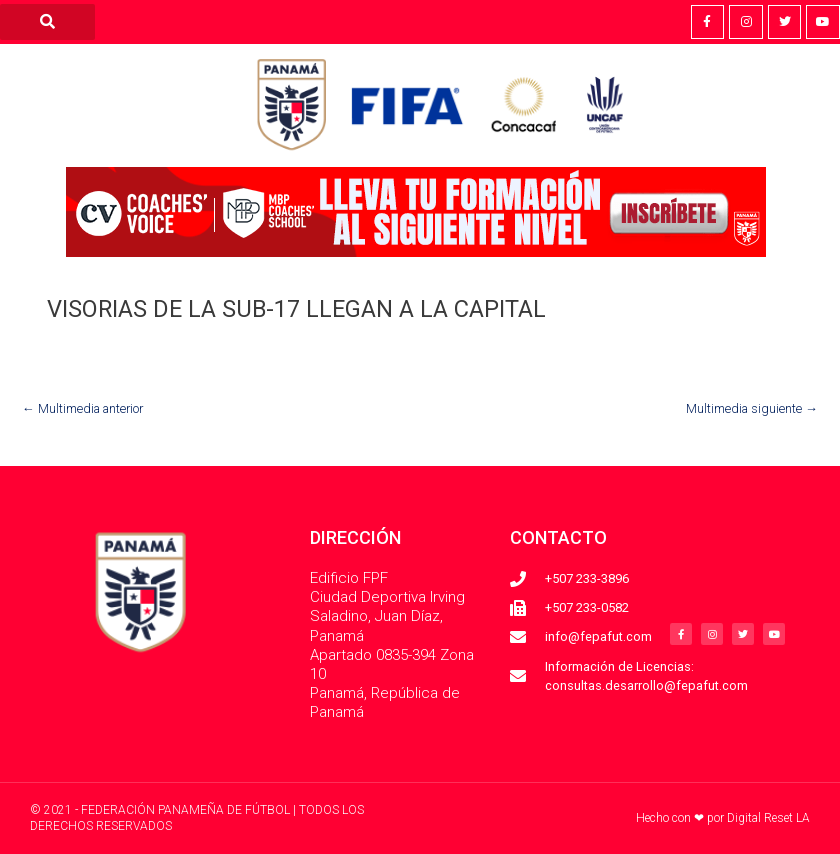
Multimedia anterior (82, 408)
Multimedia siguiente (752, 408)
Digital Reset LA (768, 818)
